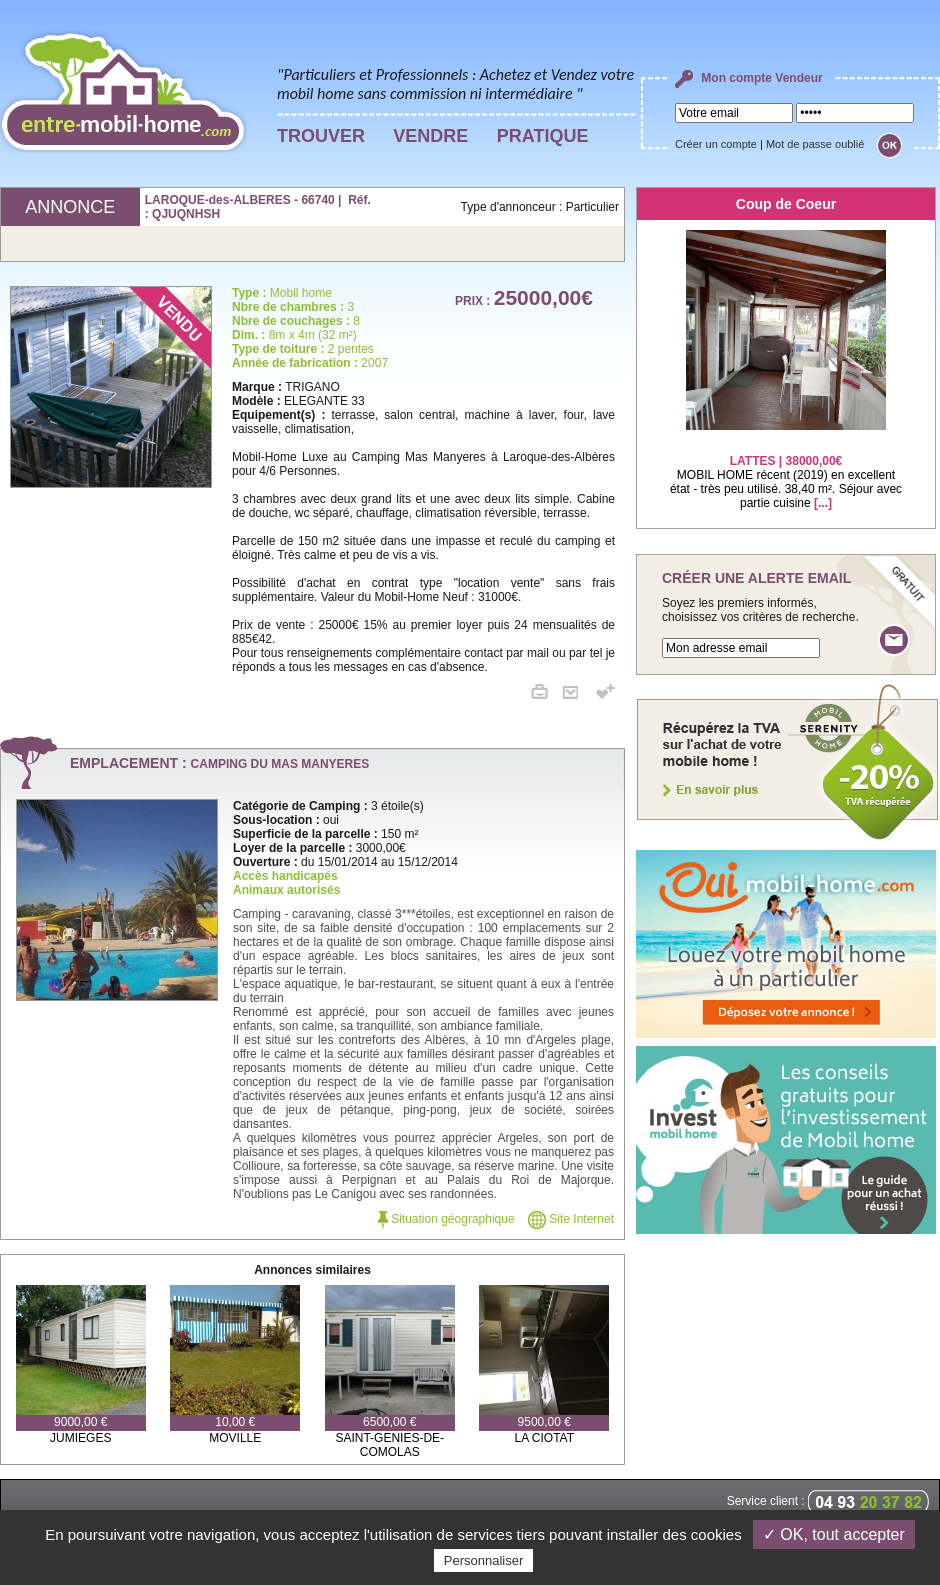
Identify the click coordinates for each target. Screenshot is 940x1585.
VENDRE (430, 136)
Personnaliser (484, 1560)
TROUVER (321, 136)
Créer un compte (716, 144)
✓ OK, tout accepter (834, 1534)
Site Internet (571, 1219)
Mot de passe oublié (815, 144)
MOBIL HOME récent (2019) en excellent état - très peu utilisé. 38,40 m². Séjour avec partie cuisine (786, 469)
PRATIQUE (543, 136)
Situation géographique (446, 1219)
